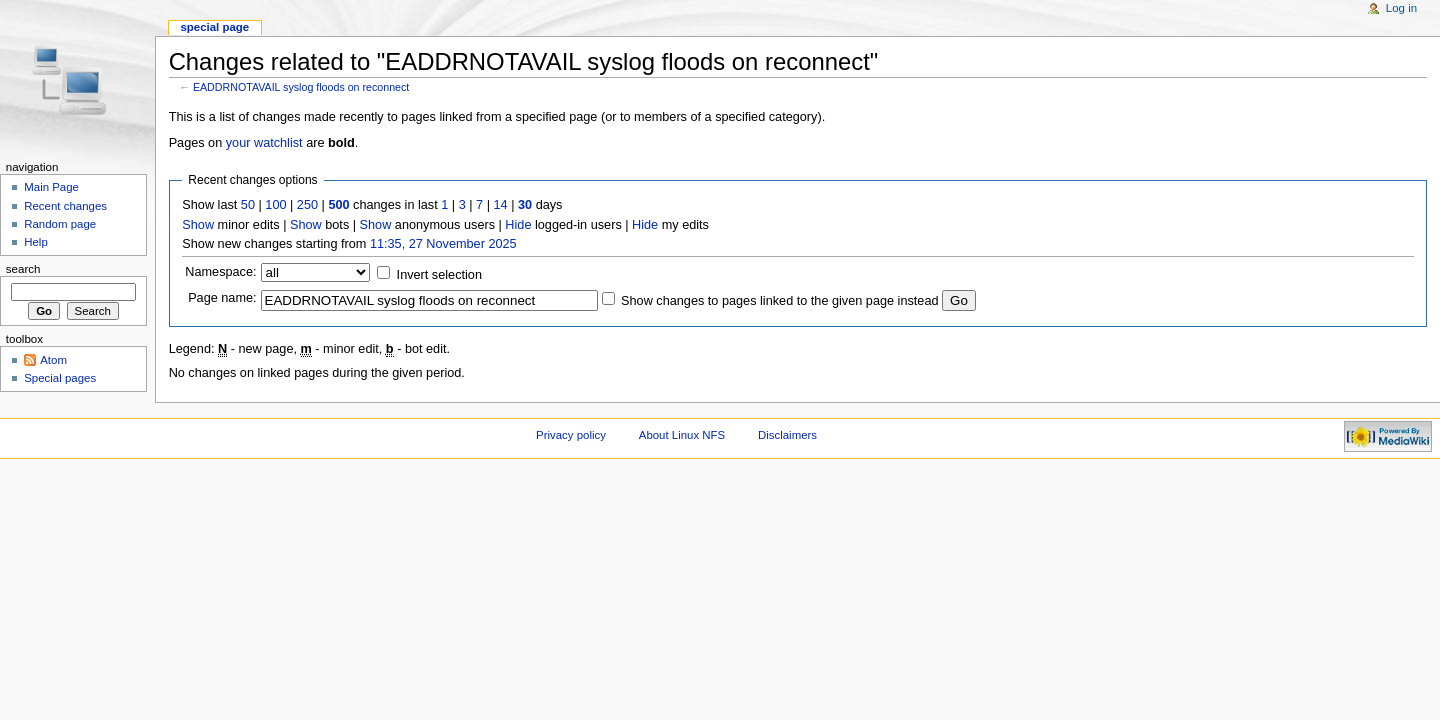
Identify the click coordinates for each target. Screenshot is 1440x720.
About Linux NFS (682, 435)
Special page (214, 27)
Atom (53, 360)
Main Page (51, 187)
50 (248, 205)
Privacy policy (571, 435)
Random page (60, 224)
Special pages (60, 378)
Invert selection (439, 275)
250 (307, 205)
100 (275, 205)
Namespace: (220, 272)
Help (36, 242)
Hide (518, 225)
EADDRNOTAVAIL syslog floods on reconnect (301, 87)
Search (23, 269)
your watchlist (264, 143)
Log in (1401, 8)
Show (198, 225)
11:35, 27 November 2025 (443, 244)
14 (501, 205)
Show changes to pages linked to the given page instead (779, 301)
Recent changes (65, 206)
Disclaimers (787, 435)
